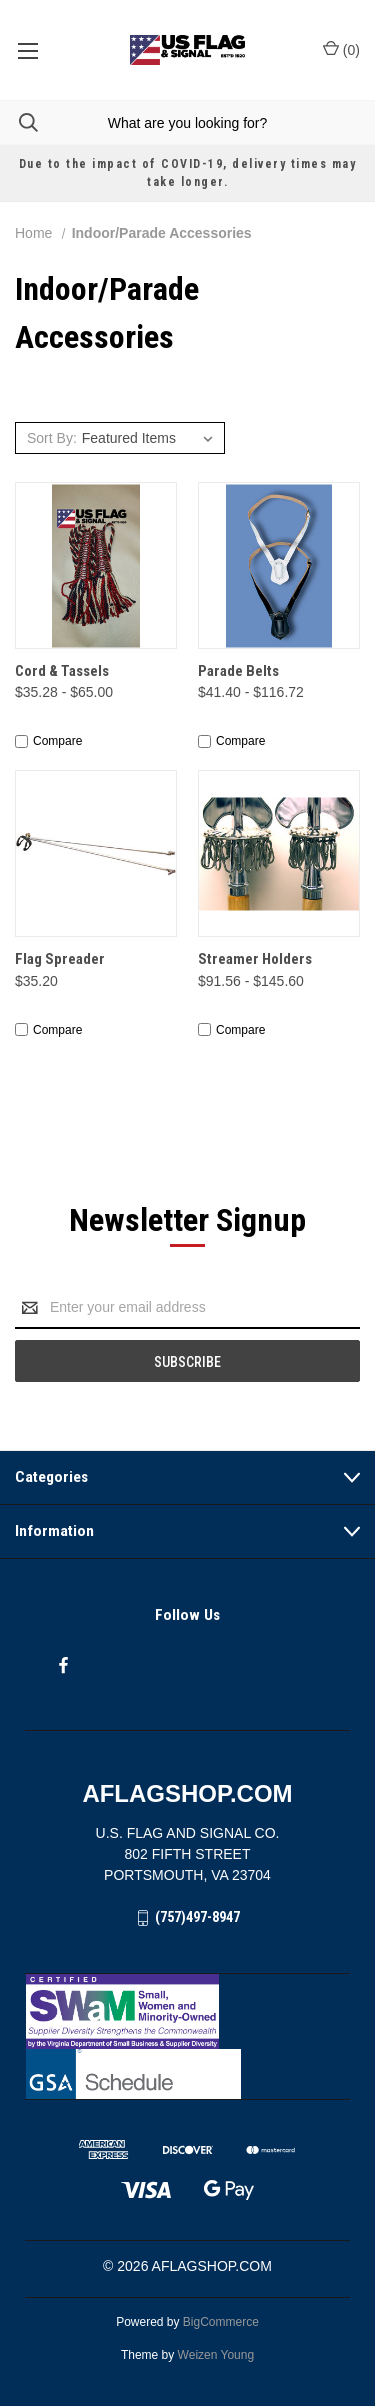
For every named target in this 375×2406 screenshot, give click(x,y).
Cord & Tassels (62, 671)
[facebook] (63, 1665)
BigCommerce (221, 2322)
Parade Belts (238, 671)
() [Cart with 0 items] (341, 49)
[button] (188, 2011)
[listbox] (150, 438)
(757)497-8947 (197, 1917)
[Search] (19, 122)
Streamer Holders (255, 959)
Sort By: (52, 438)
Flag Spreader (60, 959)
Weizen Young (216, 2355)
